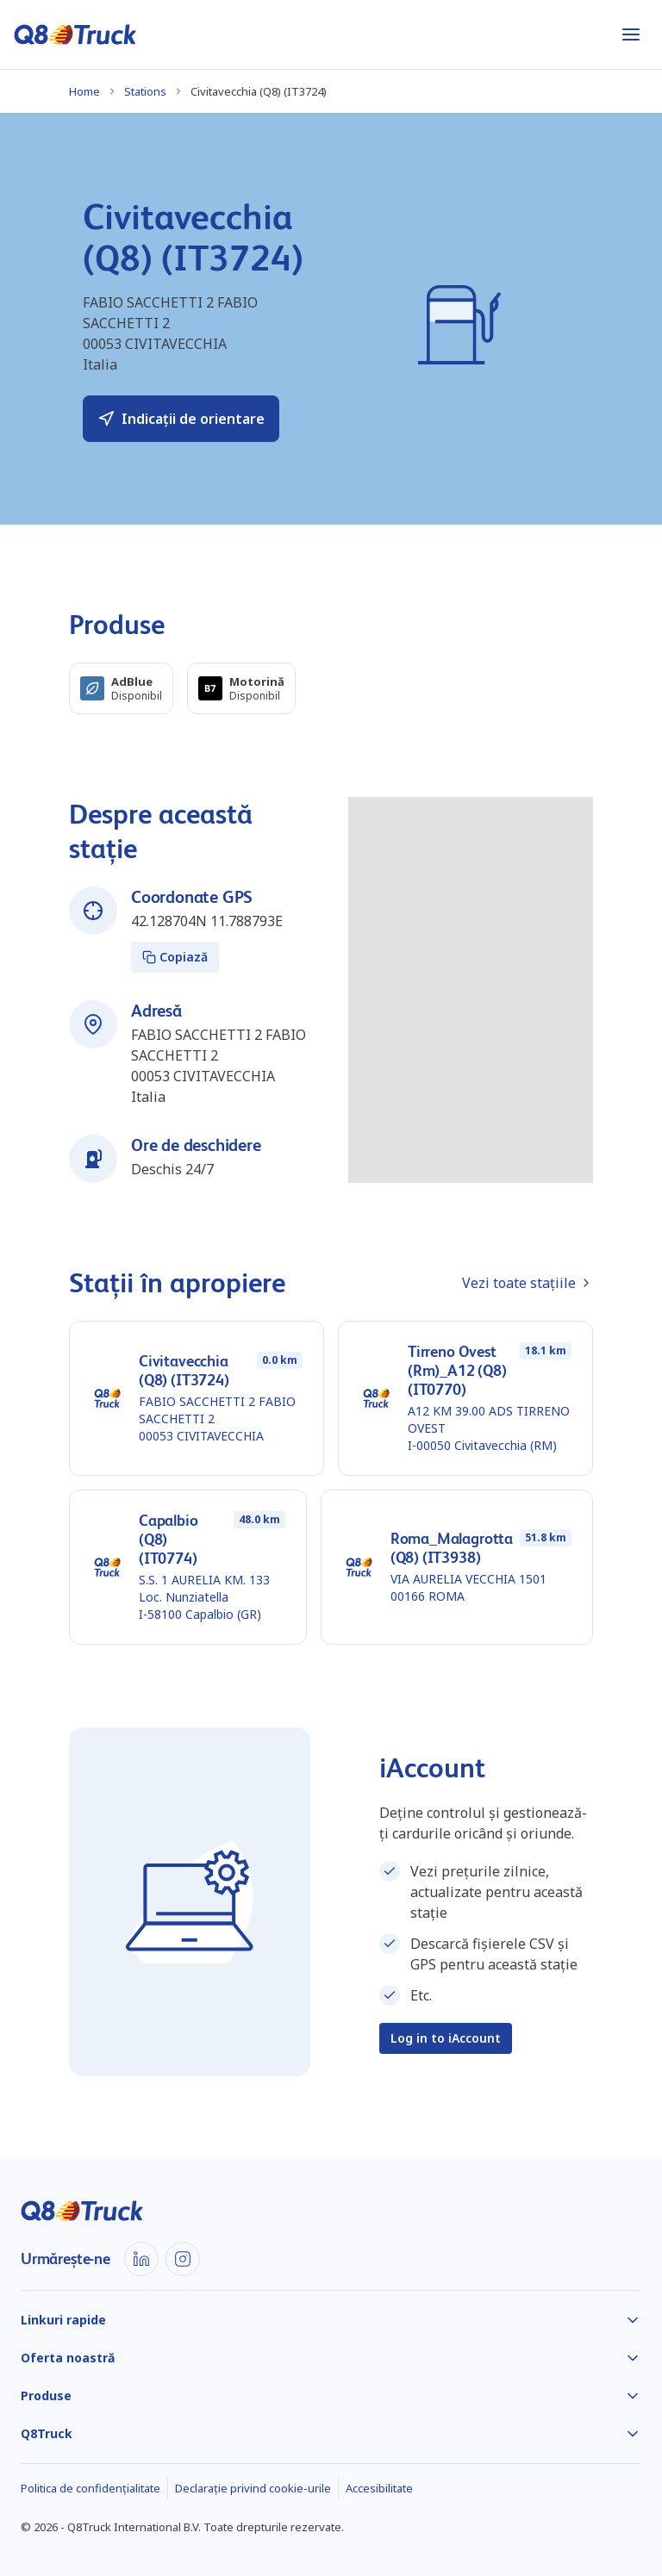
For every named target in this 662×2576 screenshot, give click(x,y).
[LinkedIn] (141, 2259)
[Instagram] (183, 2259)
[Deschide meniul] (631, 34)
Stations (145, 91)
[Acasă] (75, 34)
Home (84, 91)
